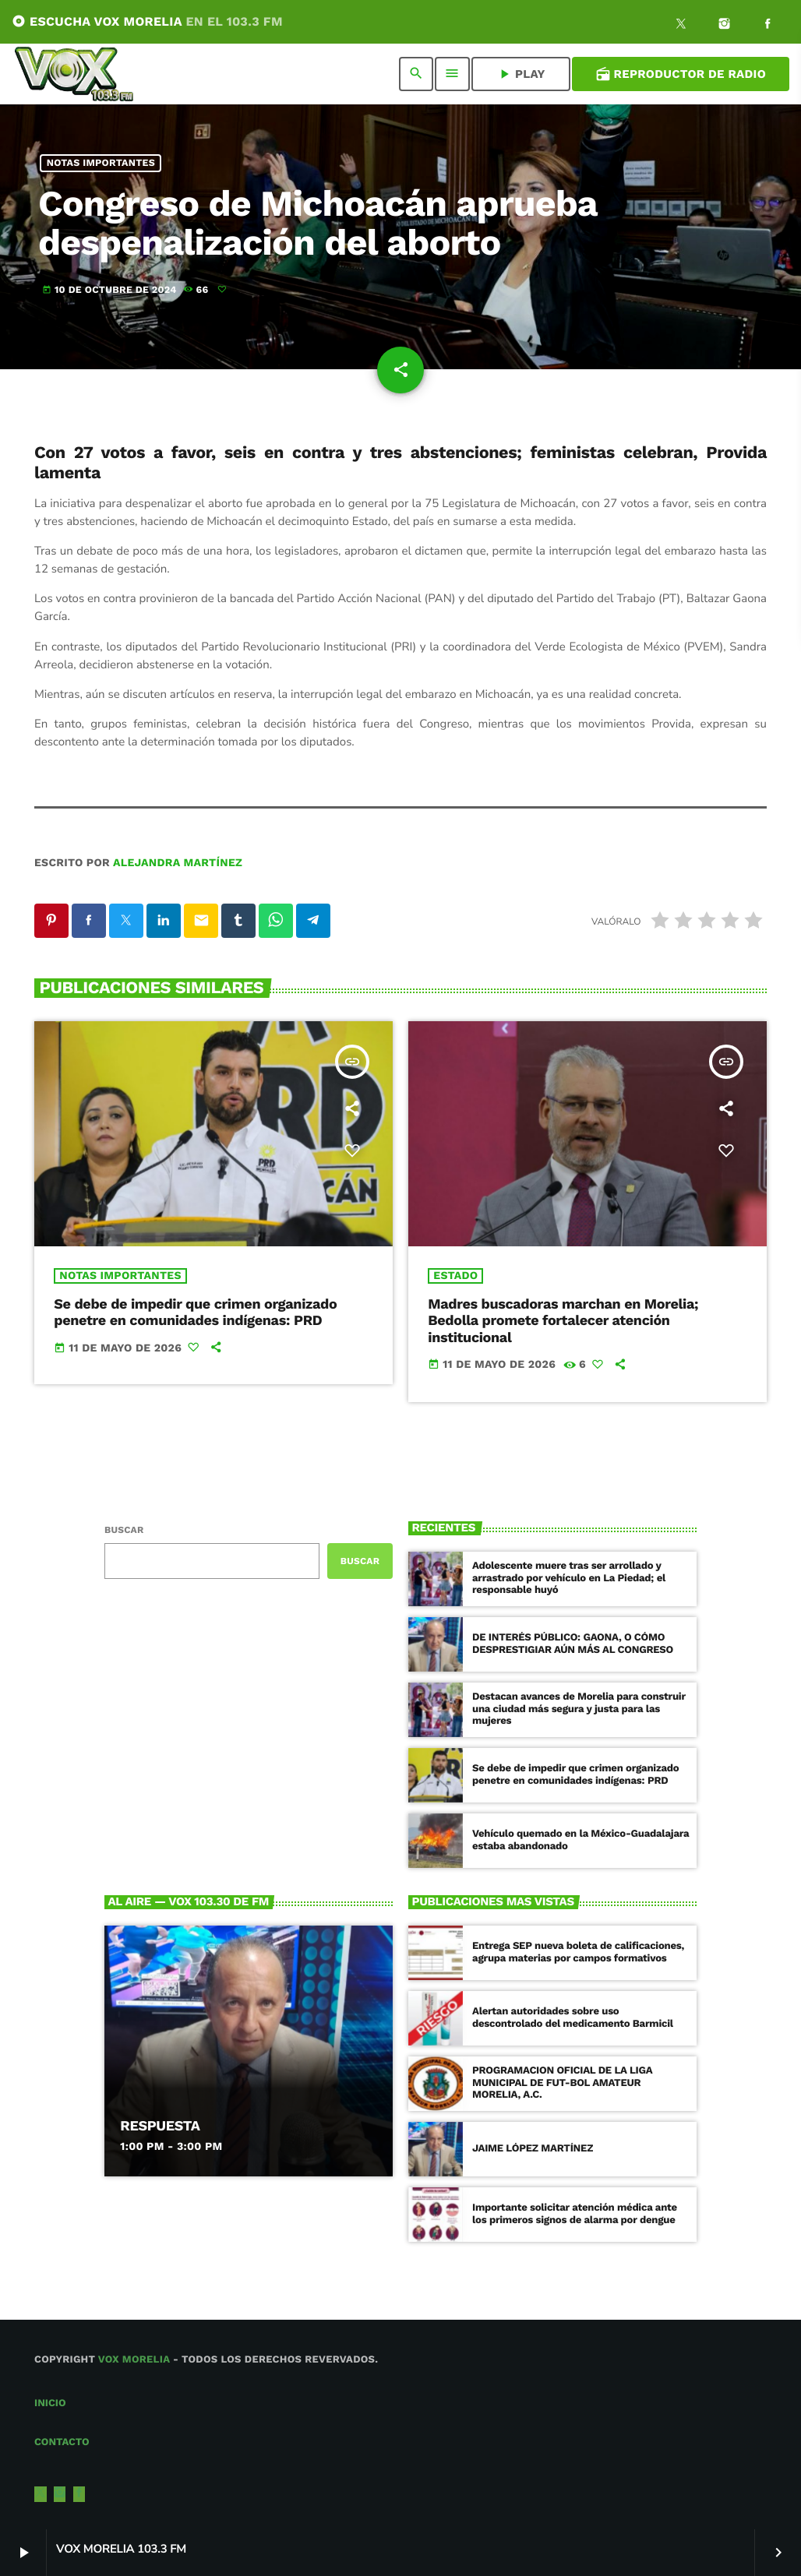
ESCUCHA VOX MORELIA (147, 21)
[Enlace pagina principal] (74, 74)
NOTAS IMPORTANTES (101, 163)
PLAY (520, 74)
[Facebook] (767, 26)
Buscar (123, 1529)
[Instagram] (724, 26)
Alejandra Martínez (177, 863)
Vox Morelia (134, 2360)
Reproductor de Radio (680, 74)
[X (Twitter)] (681, 26)
